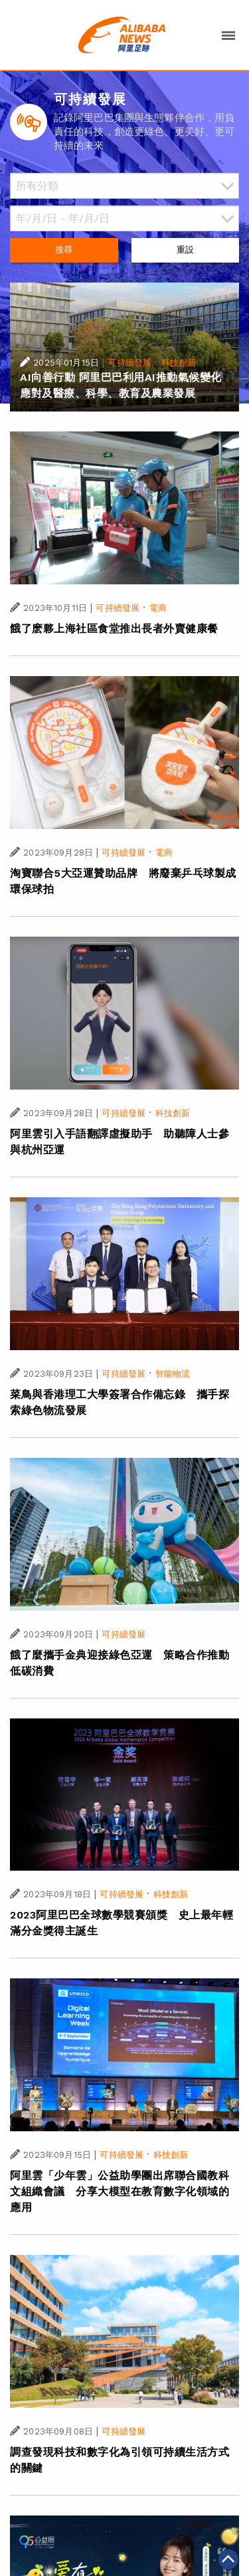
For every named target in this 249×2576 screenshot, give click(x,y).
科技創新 (179, 363)
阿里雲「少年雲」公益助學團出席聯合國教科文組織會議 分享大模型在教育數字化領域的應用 (119, 2191)
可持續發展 (129, 363)
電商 (158, 608)
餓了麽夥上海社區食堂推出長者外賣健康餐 (114, 628)
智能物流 (173, 1374)
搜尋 (63, 250)
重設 (185, 250)
